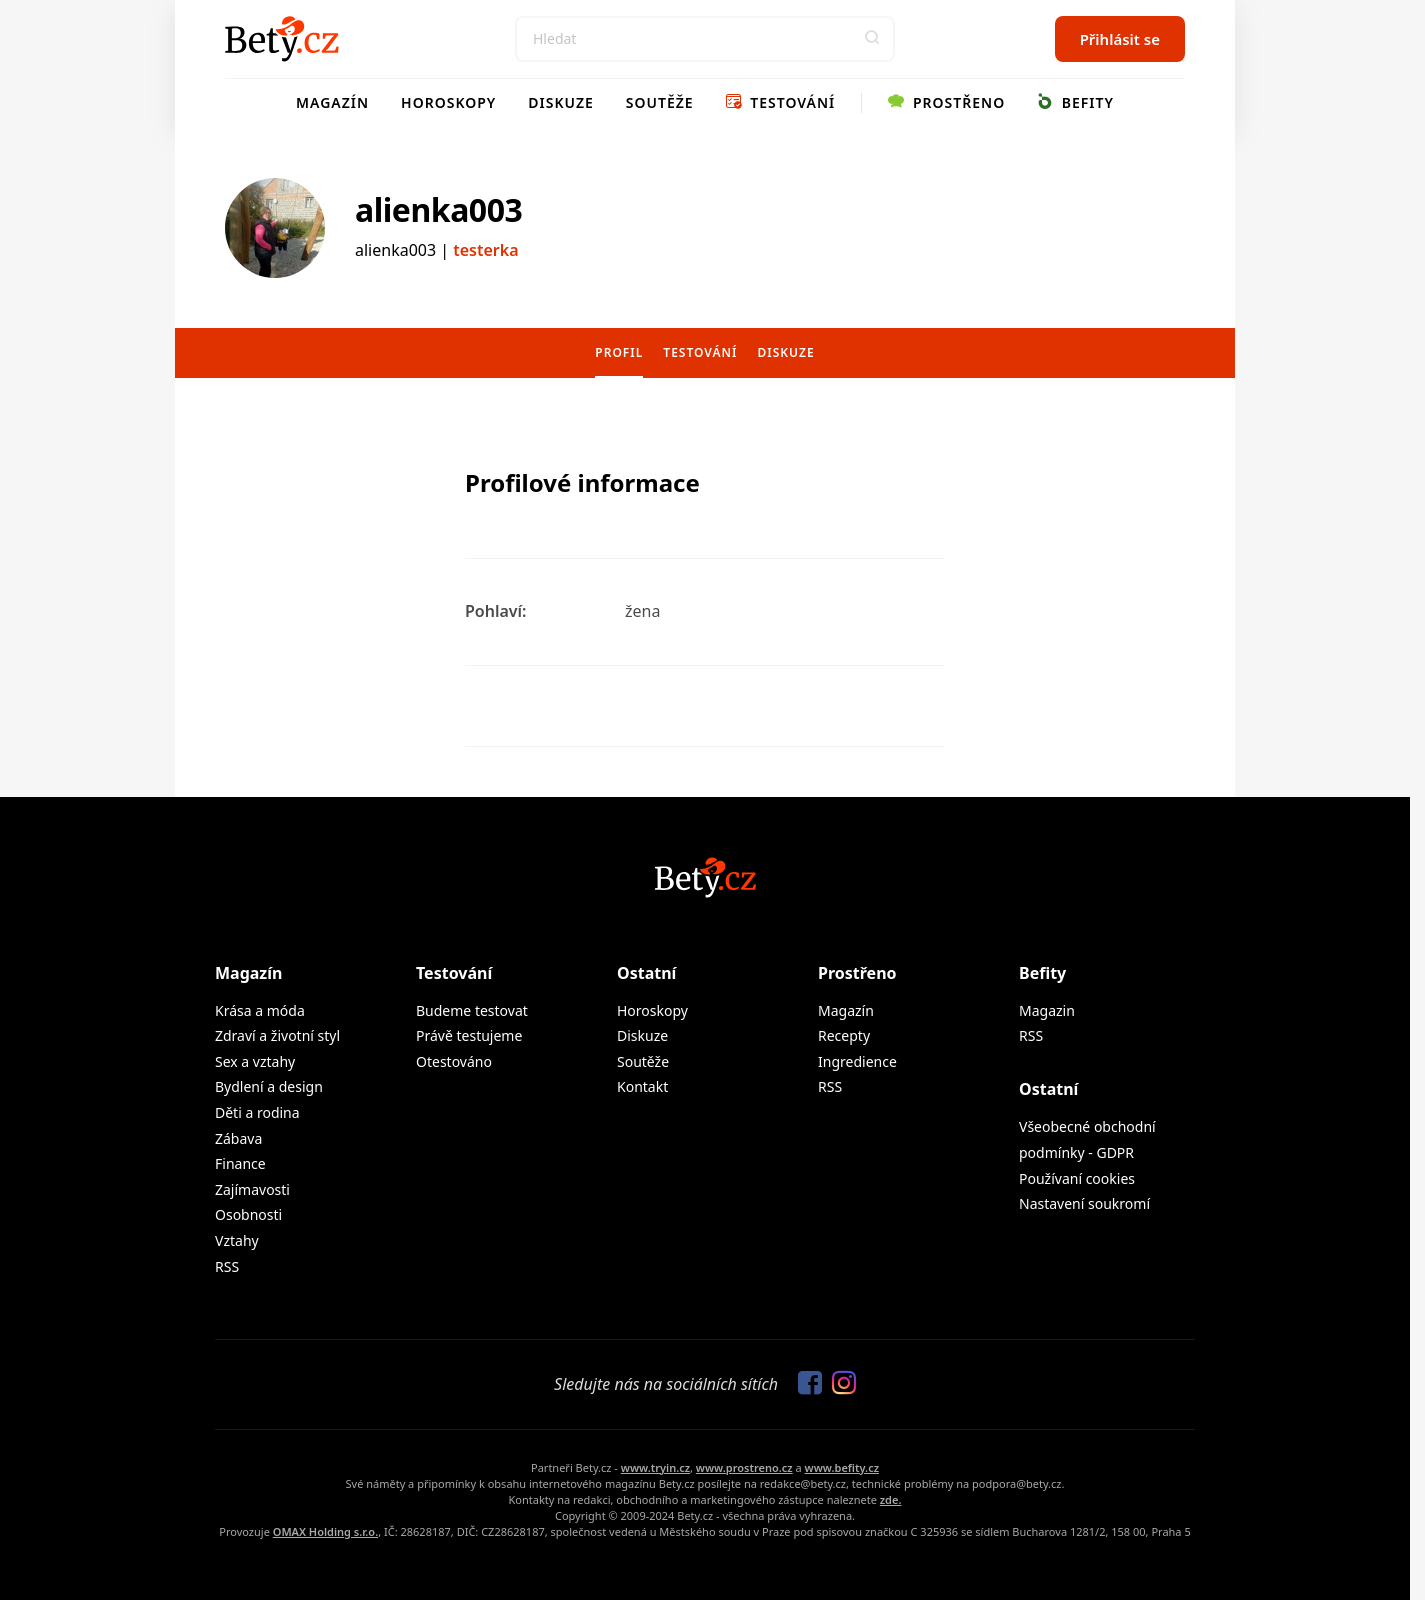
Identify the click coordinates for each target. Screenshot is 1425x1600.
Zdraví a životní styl (277, 1035)
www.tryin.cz (655, 1467)
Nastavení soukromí (1084, 1203)
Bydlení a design (269, 1086)
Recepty (844, 1035)
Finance (240, 1163)
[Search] (705, 39)
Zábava (238, 1138)
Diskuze (561, 102)
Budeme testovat (472, 1010)
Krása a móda (260, 1010)
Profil (619, 352)
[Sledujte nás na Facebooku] (805, 1384)
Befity (1075, 102)
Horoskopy (448, 102)
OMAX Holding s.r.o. (325, 1531)
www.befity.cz (842, 1467)
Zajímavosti (252, 1189)
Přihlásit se (1120, 39)
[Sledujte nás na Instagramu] (839, 1384)
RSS (227, 1266)
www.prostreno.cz (744, 1467)
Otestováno (454, 1061)
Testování (781, 102)
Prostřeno (946, 102)
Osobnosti (248, 1214)
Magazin (1047, 1010)
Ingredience (857, 1061)
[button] (872, 39)
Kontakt (642, 1086)
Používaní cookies (1077, 1178)
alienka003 (438, 209)
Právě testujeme (469, 1035)
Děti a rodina (257, 1112)
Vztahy (237, 1240)
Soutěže (660, 102)
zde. (891, 1499)
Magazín (332, 102)
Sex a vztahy (255, 1061)
